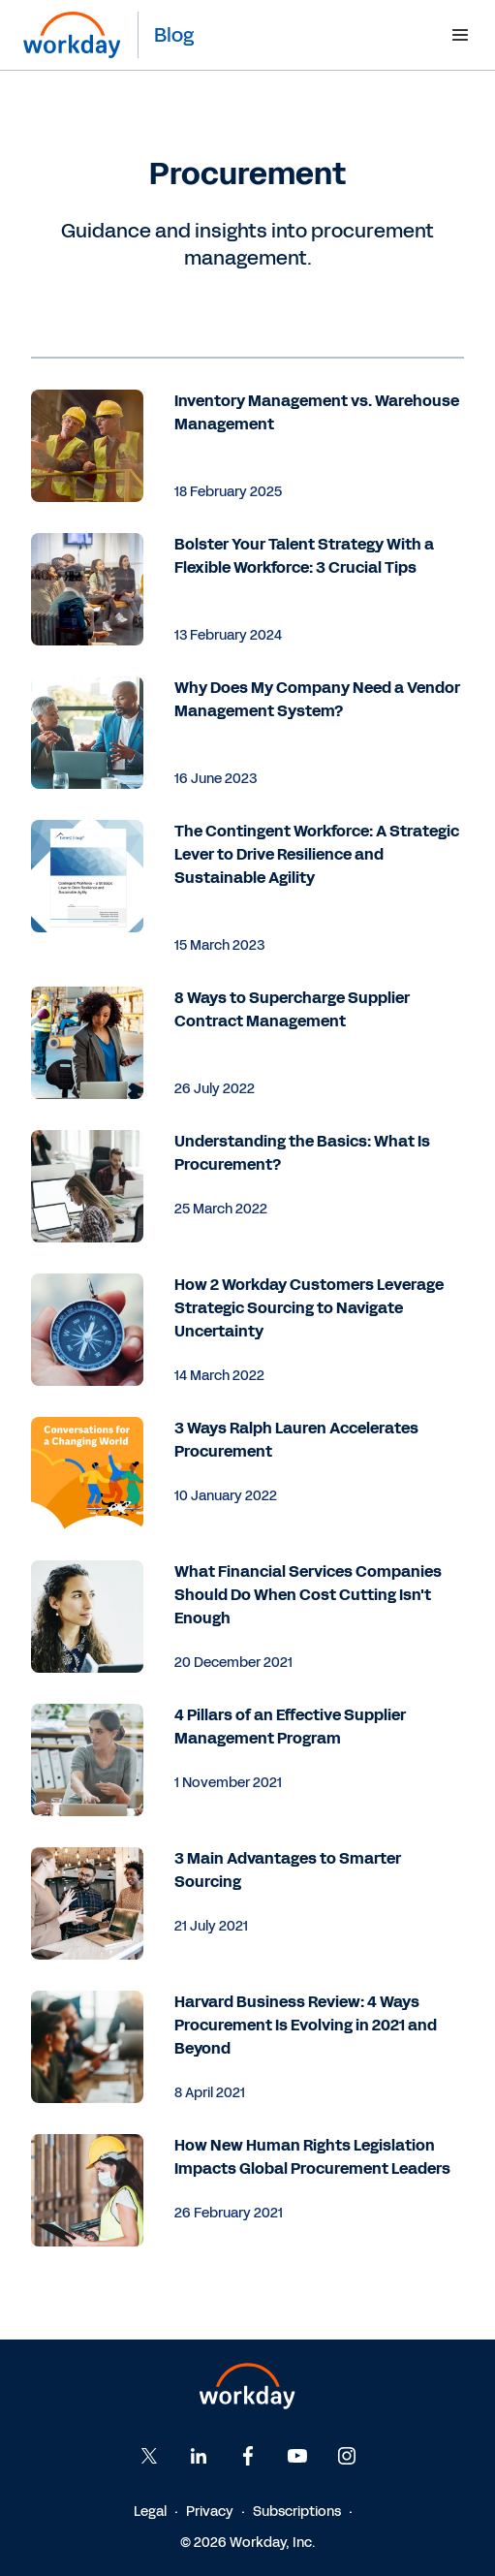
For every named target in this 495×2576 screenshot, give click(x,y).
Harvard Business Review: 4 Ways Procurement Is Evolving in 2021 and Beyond (305, 2025)
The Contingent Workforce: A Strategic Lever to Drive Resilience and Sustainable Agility (316, 854)
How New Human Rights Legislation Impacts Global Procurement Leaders (312, 2157)
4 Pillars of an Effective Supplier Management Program (290, 1726)
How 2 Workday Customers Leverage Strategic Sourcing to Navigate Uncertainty (309, 1307)
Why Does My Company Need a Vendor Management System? (317, 699)
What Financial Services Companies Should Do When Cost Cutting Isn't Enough (308, 1594)
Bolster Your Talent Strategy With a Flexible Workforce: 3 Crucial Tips (304, 556)
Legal (150, 2511)
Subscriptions (297, 2511)
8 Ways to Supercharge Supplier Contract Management (292, 1009)
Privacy (209, 2511)
